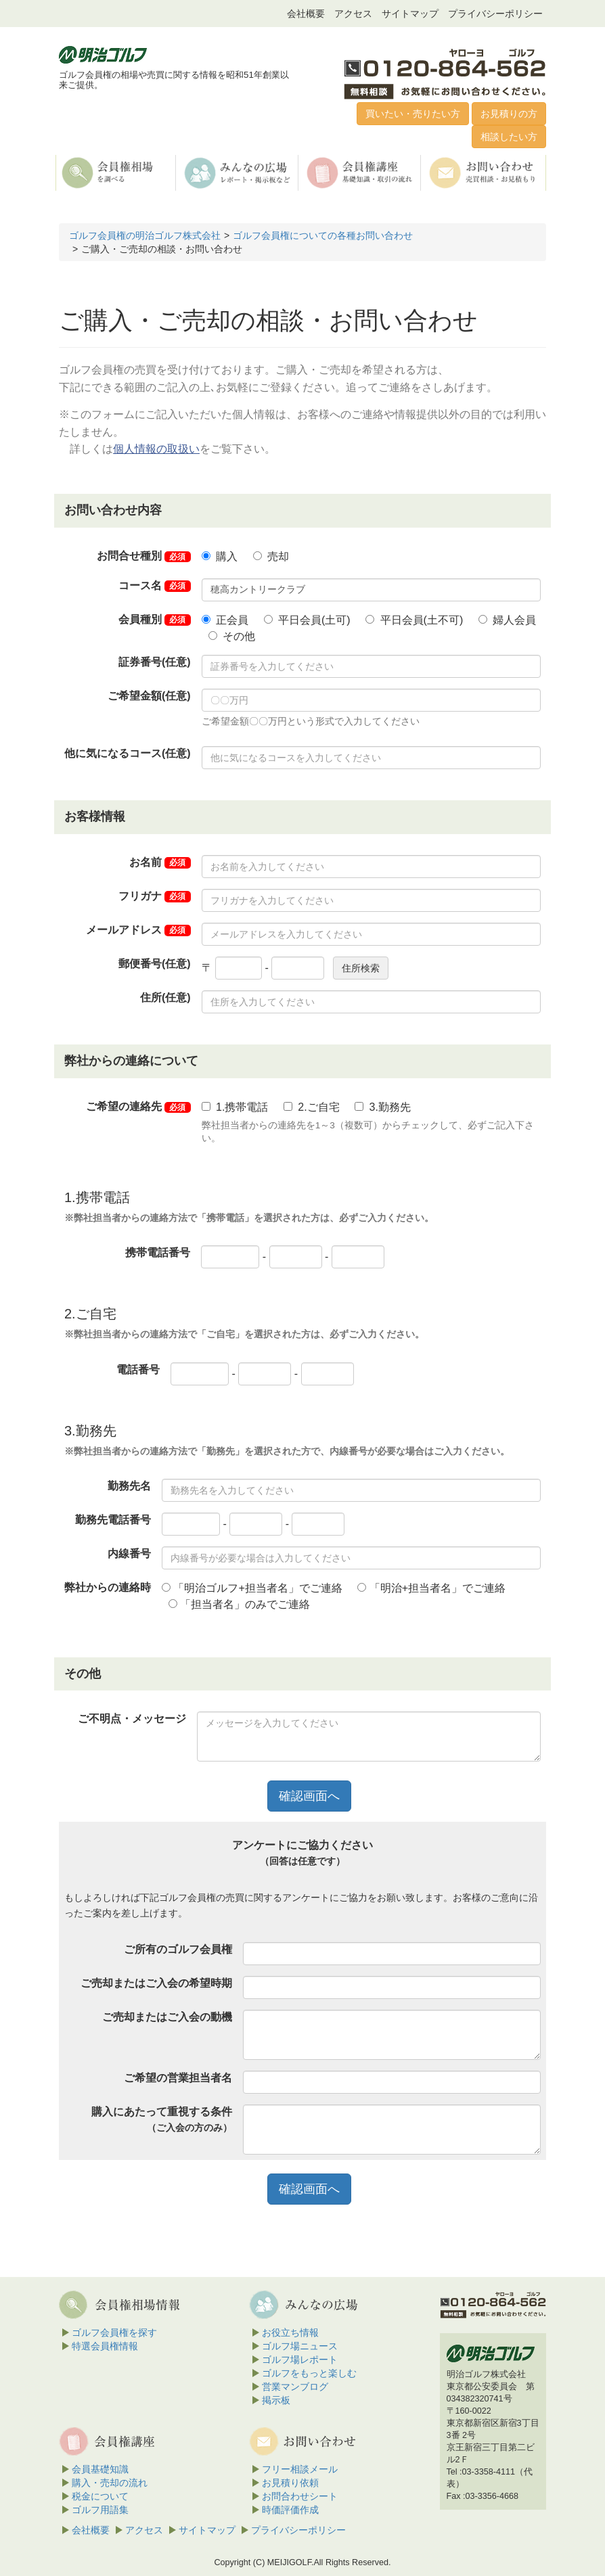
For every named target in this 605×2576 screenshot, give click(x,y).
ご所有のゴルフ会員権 (178, 1949)
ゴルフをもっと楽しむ (309, 2373)
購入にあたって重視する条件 (161, 2119)
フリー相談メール (300, 2469)
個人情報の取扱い (156, 449)
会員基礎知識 (100, 2469)
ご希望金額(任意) (149, 696)
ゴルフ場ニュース (300, 2346)
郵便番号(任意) (154, 963)
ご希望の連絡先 (138, 1107)
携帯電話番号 (157, 1252)
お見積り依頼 (290, 2482)
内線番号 (129, 1553)
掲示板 (276, 2400)
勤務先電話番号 (113, 1519)
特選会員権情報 (105, 2346)
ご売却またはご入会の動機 (167, 2017)
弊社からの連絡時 (107, 1587)
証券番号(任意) (154, 662)
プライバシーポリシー (495, 13)
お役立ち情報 (290, 2332)
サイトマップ (410, 13)
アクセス (353, 13)
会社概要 (306, 13)
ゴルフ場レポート (300, 2359)
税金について (100, 2496)
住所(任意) (165, 997)
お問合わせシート (300, 2496)
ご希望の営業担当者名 (178, 2078)
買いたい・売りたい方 (412, 113)
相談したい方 (508, 136)
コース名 (154, 586)
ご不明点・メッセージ (132, 1718)
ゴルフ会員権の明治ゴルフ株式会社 (145, 235)
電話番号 (138, 1369)
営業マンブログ (295, 2386)
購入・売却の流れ (110, 2482)
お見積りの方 (508, 113)
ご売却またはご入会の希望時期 (156, 1983)
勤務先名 (129, 1486)
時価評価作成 (290, 2509)
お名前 (160, 862)
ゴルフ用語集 (100, 2509)
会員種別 (154, 620)
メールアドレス (138, 930)
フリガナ (154, 896)
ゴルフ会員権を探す (114, 2332)
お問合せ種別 (144, 556)
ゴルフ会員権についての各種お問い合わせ (323, 235)
